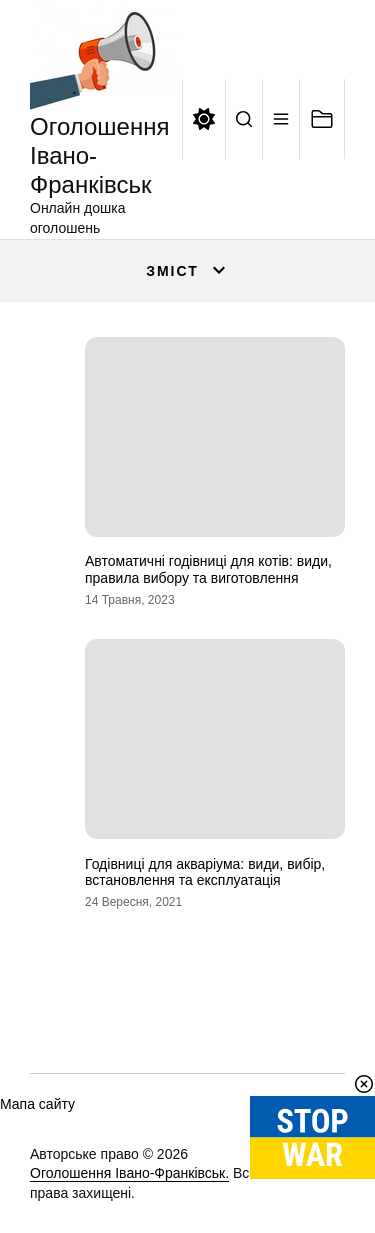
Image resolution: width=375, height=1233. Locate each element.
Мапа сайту (37, 1104)
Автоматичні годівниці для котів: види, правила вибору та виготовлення (208, 569)
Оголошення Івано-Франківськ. (129, 1173)
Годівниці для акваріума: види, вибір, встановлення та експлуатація (205, 872)
